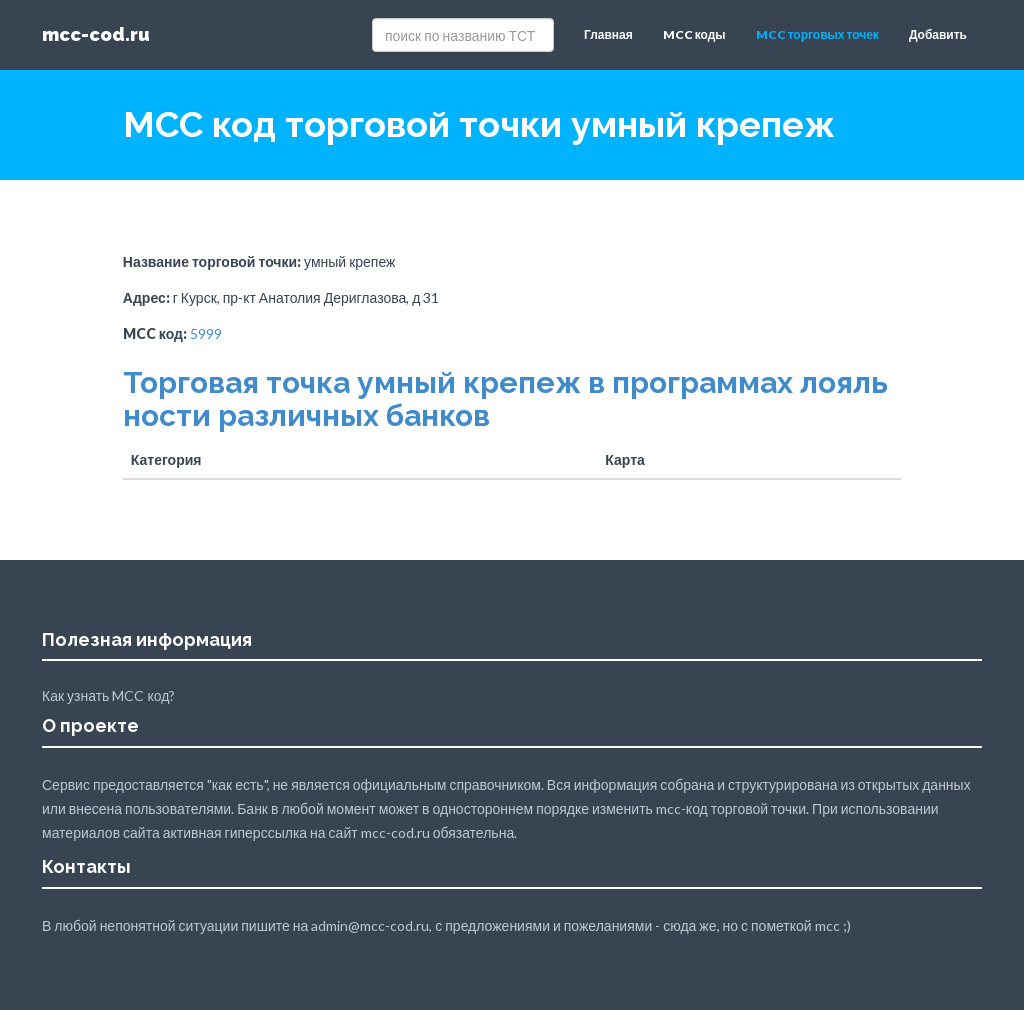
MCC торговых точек (817, 34)
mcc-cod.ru (96, 34)
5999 (206, 333)
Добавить (938, 34)
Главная (608, 34)
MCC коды (694, 34)
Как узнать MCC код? (108, 695)
